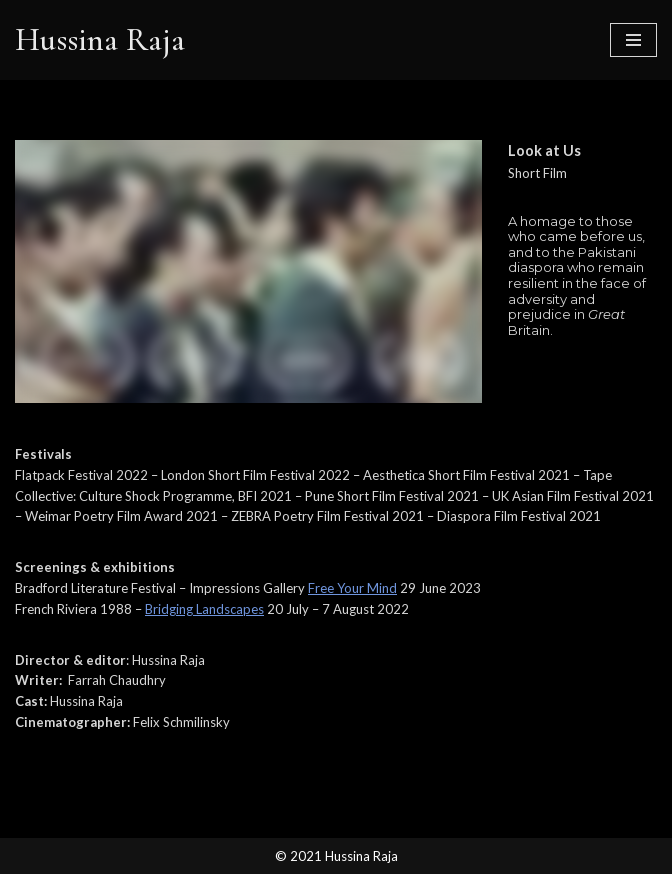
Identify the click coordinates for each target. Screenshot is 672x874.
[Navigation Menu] (633, 40)
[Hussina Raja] (100, 40)
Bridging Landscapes (204, 609)
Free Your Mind (352, 588)
